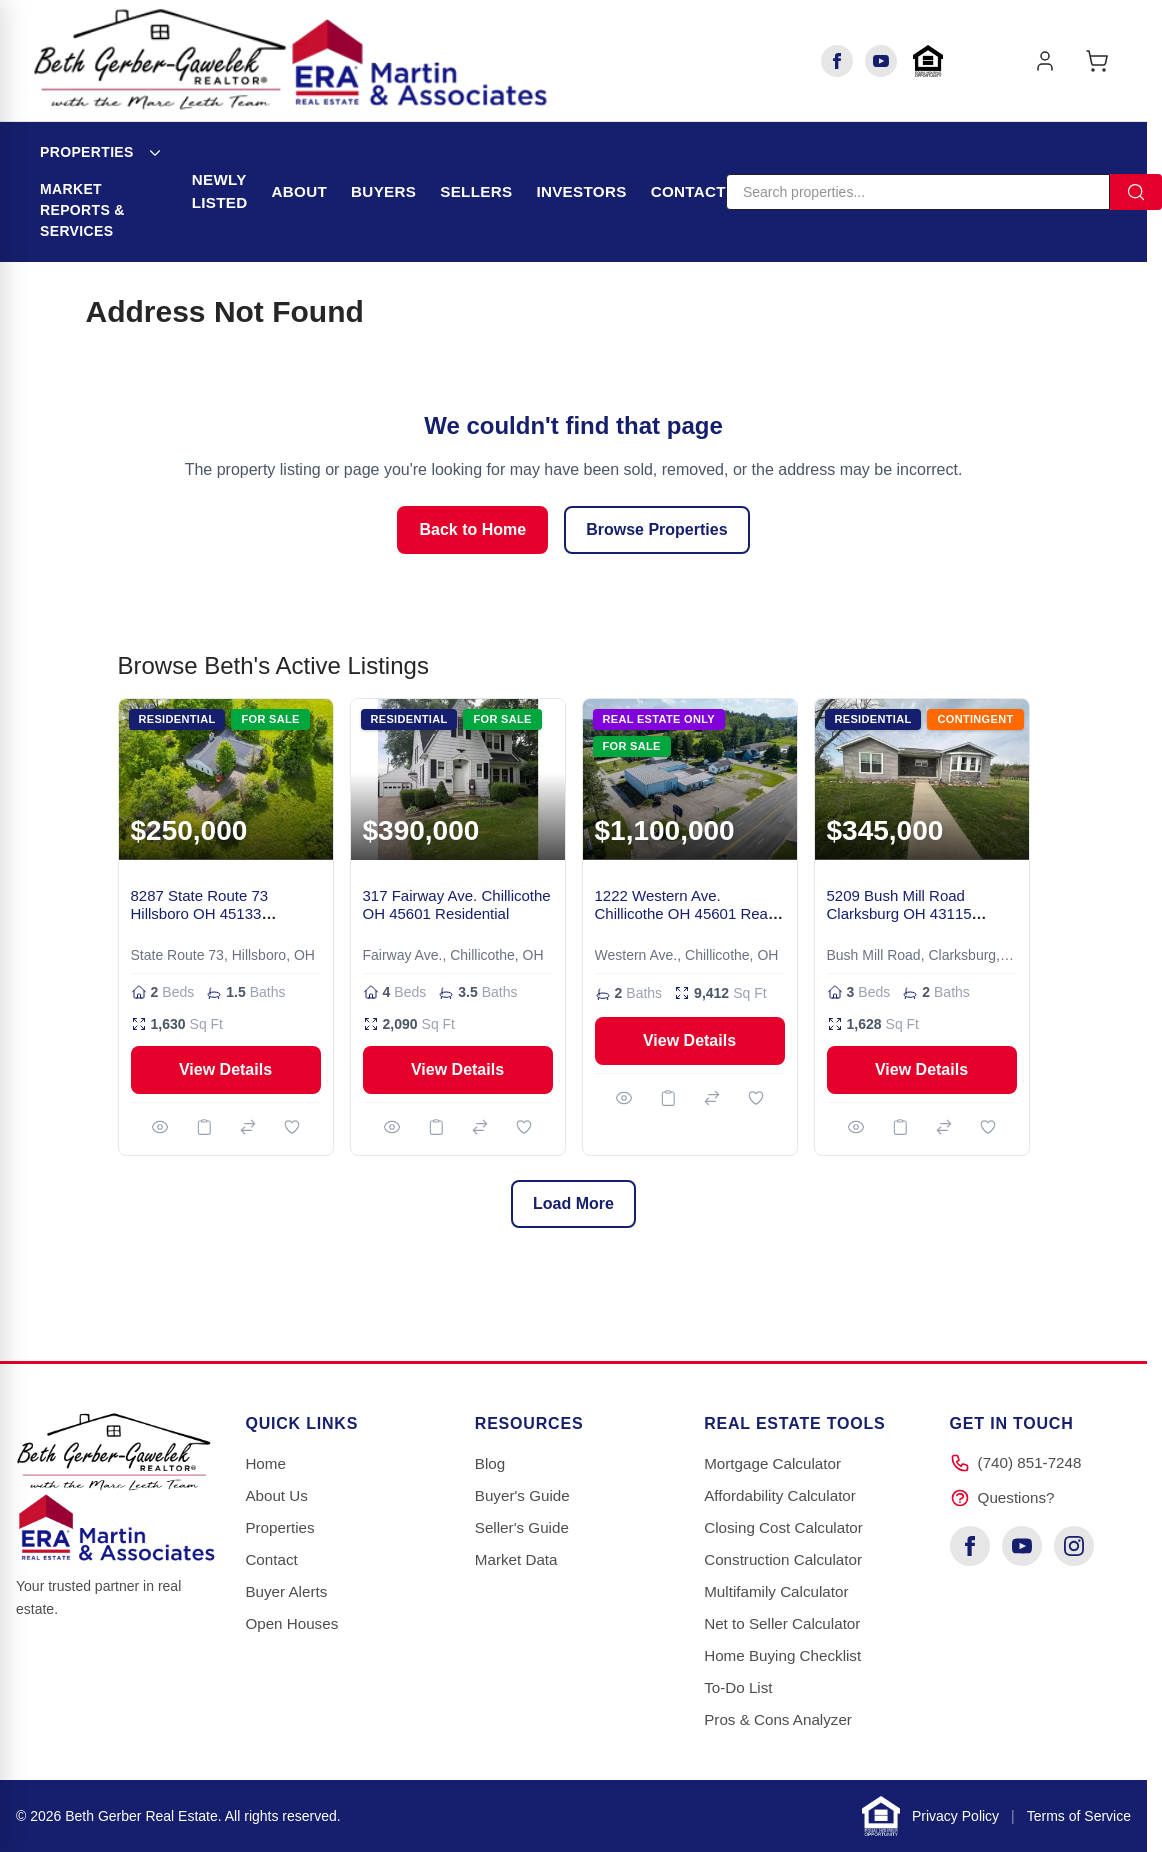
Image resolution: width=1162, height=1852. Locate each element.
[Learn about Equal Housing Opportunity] (928, 61)
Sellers (476, 191)
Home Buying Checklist (782, 1655)
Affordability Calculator (780, 1495)
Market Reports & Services (82, 210)
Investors (581, 191)
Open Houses (291, 1623)
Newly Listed (220, 191)
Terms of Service (1079, 1816)
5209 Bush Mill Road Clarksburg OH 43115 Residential (899, 914)
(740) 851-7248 (1030, 1462)
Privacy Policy (955, 1816)
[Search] (918, 192)
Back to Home (472, 529)
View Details (225, 1069)
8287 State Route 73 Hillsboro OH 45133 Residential (200, 914)
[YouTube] (881, 61)
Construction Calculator (783, 1559)
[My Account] (1045, 61)
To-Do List (738, 1687)
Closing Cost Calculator (783, 1527)
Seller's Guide (522, 1527)
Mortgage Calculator (772, 1463)
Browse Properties (656, 529)
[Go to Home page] (290, 60)
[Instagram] (1074, 1546)
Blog (490, 1463)
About (300, 191)
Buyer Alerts (286, 1591)
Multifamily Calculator (776, 1591)
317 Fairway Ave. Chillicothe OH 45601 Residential (457, 905)
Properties (87, 152)
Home (265, 1463)
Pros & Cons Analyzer (778, 1719)
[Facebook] (837, 61)
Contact (688, 191)
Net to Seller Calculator (782, 1623)
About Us (276, 1495)
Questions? (1016, 1497)
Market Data (516, 1559)
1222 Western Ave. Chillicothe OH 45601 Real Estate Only (683, 914)
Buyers (383, 191)
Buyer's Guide (522, 1495)
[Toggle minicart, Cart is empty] (1097, 61)
